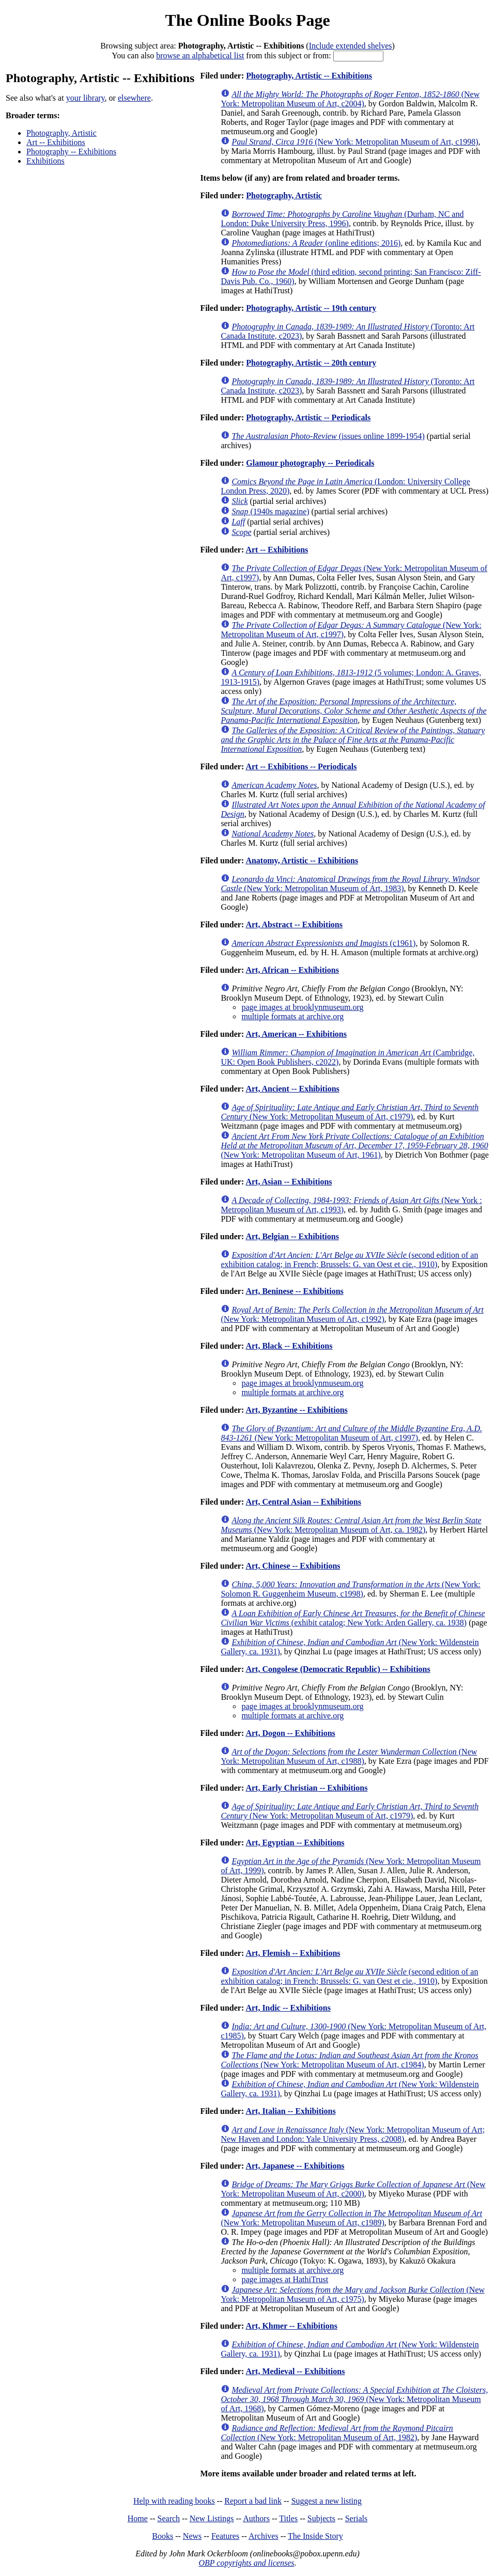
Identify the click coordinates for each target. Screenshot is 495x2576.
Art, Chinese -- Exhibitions (292, 1565)
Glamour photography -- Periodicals (310, 463)
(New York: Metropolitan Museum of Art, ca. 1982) (351, 1525)
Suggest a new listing (326, 2500)
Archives (264, 2536)
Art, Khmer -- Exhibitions (291, 2325)
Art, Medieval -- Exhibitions (295, 2371)
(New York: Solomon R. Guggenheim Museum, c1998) (350, 1589)
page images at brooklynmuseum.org (302, 1007)
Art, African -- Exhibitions (291, 970)
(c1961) (323, 943)
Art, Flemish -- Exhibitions (292, 1953)
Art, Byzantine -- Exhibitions (296, 1409)
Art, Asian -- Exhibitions (288, 1181)
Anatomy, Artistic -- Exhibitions (301, 860)
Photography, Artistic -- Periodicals (308, 417)
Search (169, 2518)
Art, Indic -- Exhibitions (287, 2007)
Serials (356, 2518)
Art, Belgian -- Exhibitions (291, 1236)
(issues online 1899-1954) (327, 436)
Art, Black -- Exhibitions (288, 1345)
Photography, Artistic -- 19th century (311, 308)
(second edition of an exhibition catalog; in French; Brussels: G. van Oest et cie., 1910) (349, 1260)
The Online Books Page (247, 20)
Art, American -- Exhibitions (296, 1034)
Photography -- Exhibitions (71, 151)
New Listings (212, 2518)
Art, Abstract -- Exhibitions (294, 924)
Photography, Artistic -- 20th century (311, 362)
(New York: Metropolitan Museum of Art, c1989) (351, 2218)
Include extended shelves (350, 45)
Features (225, 2536)
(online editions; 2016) (315, 243)
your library (85, 97)
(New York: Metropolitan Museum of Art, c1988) (349, 1756)
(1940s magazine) (270, 511)
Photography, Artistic (61, 133)
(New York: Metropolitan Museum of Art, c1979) (349, 1112)
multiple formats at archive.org (292, 1016)
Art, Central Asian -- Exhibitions (303, 1501)
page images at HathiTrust (284, 2279)
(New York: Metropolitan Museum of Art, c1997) (351, 1433)
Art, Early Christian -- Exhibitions (306, 1787)
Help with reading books (174, 2500)
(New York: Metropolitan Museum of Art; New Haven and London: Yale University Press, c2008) (353, 2134)
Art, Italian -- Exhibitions (290, 2111)
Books (162, 2536)
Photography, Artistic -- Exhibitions (309, 75)
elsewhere (134, 97)
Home (138, 2518)
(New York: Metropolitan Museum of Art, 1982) (337, 2433)
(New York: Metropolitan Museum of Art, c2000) (353, 2189)
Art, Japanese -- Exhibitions (294, 2165)
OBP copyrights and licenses (246, 2562)
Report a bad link (253, 2500)
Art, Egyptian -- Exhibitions (294, 1842)
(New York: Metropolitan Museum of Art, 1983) (350, 884)
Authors (256, 2518)
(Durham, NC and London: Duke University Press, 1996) (342, 219)
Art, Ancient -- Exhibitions (292, 1088)
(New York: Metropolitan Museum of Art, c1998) (354, 141)
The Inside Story (315, 2536)
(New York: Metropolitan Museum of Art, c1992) (352, 1314)
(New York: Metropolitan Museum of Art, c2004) (350, 99)
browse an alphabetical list (200, 55)
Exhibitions (45, 160)
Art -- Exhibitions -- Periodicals (301, 766)
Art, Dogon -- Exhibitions (290, 1733)
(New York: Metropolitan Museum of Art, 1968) (354, 2399)
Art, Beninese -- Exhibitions (294, 1291)
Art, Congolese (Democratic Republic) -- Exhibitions (337, 1669)
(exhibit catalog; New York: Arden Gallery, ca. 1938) (353, 1618)
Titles (288, 2518)
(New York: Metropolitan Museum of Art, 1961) (354, 1145)
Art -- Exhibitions (55, 142)
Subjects (321, 2518)
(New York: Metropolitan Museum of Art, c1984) (349, 2060)
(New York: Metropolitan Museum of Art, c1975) (353, 2294)
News (192, 2536)
